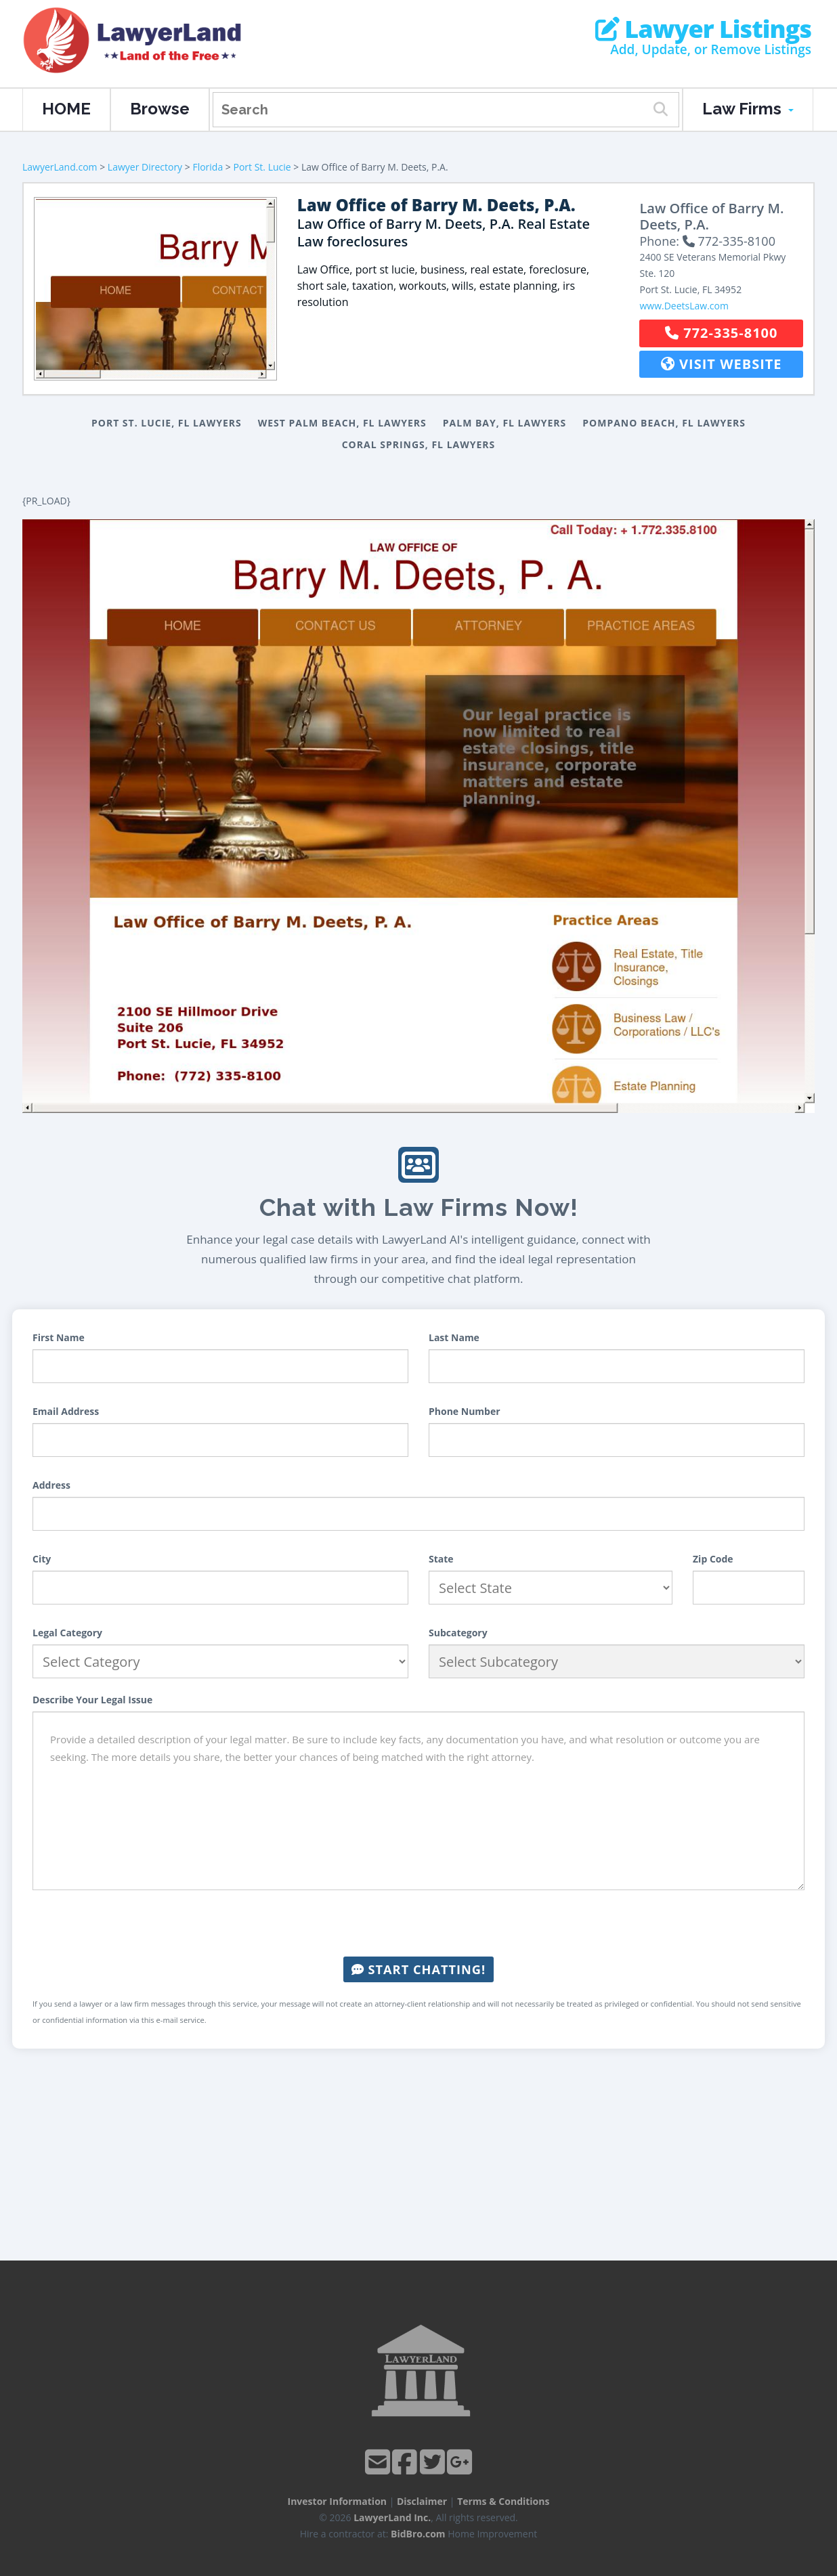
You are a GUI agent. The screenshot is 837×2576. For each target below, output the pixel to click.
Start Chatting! (418, 1969)
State (441, 1558)
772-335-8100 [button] (721, 333)
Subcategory (458, 1632)
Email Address (66, 1411)
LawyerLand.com (60, 166)
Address (51, 1485)
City (42, 1558)
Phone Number (464, 1411)
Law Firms (748, 108)
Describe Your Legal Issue (92, 1699)
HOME (66, 108)
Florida (207, 166)
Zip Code (713, 1558)
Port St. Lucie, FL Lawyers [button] (166, 422)
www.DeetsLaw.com (683, 305)
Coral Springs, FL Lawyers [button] (419, 444)
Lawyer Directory (145, 166)
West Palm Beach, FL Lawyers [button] (342, 422)
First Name (59, 1337)
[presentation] (418, 1923)
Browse (160, 108)
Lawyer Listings (703, 29)
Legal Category (67, 1632)
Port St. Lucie (262, 166)
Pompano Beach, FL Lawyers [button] (664, 422)
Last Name (454, 1337)
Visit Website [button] (721, 364)
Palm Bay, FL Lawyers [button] (505, 422)
